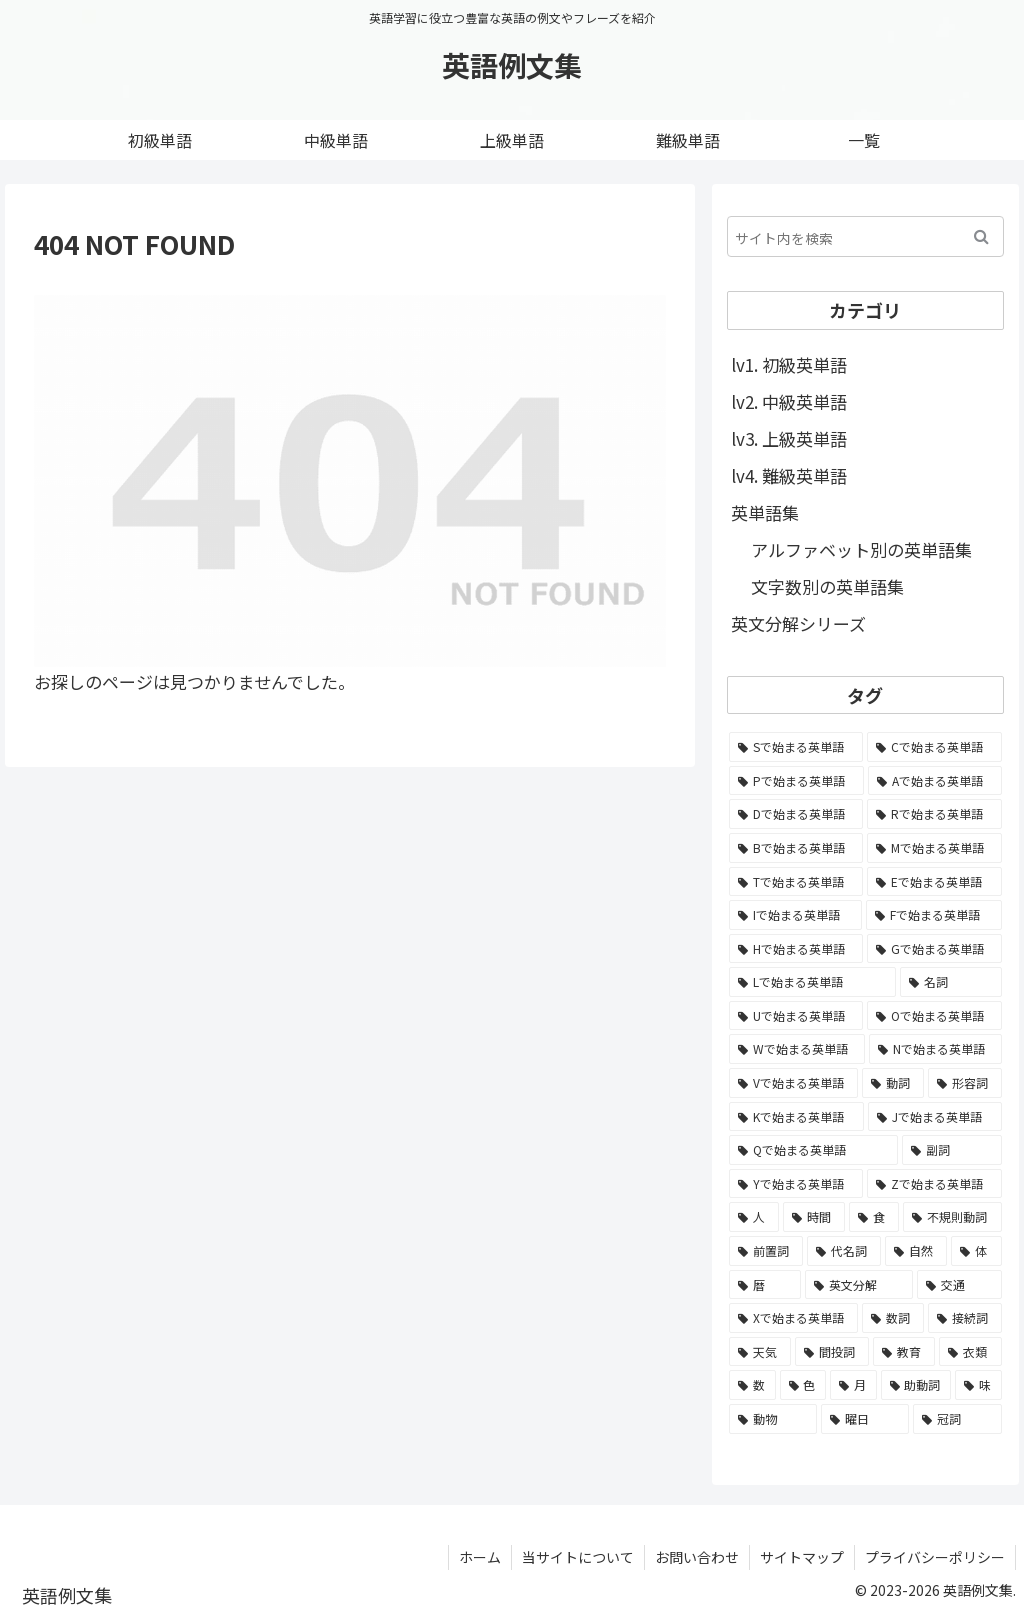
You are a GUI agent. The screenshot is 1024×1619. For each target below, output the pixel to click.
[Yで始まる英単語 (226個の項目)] (796, 1184)
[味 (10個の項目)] (978, 1385)
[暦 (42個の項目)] (765, 1285)
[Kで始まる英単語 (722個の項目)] (796, 1117)
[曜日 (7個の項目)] (865, 1419)
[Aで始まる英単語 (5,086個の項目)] (935, 781)
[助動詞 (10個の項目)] (916, 1385)
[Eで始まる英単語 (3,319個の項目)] (934, 882)
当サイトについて (578, 1557)
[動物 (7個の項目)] (773, 1419)
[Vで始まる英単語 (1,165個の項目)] (793, 1083)
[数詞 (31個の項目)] (893, 1318)
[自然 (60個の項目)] (916, 1251)
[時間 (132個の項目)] (814, 1217)
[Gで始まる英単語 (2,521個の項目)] (934, 949)
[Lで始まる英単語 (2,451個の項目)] (812, 982)
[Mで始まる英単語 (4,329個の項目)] (934, 848)
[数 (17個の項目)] (752, 1385)
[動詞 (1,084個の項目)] (893, 1083)
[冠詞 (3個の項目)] (957, 1419)
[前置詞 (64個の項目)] (766, 1251)
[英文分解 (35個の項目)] (859, 1285)
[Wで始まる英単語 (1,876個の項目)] (797, 1049)
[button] (981, 236)
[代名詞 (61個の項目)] (844, 1251)
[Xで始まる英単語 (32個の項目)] (793, 1318)
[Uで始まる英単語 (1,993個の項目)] (796, 1016)
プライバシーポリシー (935, 1557)
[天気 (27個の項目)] (760, 1352)
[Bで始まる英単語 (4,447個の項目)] (796, 848)
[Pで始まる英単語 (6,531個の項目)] (796, 781)
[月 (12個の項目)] (853, 1385)
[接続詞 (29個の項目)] (965, 1318)
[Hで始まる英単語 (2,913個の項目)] (796, 949)
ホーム (480, 1557)
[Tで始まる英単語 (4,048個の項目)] (796, 882)
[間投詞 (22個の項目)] (832, 1352)
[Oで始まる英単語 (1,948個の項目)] (934, 1016)
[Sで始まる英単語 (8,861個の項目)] (796, 747)
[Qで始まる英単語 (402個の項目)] (813, 1150)
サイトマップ (802, 1557)
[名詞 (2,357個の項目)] (950, 982)
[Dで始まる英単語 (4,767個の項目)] (796, 814)
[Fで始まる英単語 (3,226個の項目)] (934, 915)
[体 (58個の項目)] (976, 1251)
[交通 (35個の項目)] (959, 1285)
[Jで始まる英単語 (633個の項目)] (935, 1117)
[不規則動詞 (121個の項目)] (952, 1217)
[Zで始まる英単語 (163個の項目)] (934, 1184)
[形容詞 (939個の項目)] (965, 1083)
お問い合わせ (697, 1557)
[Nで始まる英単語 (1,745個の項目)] (935, 1049)
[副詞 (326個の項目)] (952, 1150)
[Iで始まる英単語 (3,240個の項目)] (795, 915)
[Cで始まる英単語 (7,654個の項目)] (934, 747)
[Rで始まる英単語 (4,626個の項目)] (934, 814)
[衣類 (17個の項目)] (970, 1352)
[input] (865, 236)
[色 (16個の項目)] (803, 1385)
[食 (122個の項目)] (874, 1217)
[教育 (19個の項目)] (904, 1352)
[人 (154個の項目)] (754, 1217)
